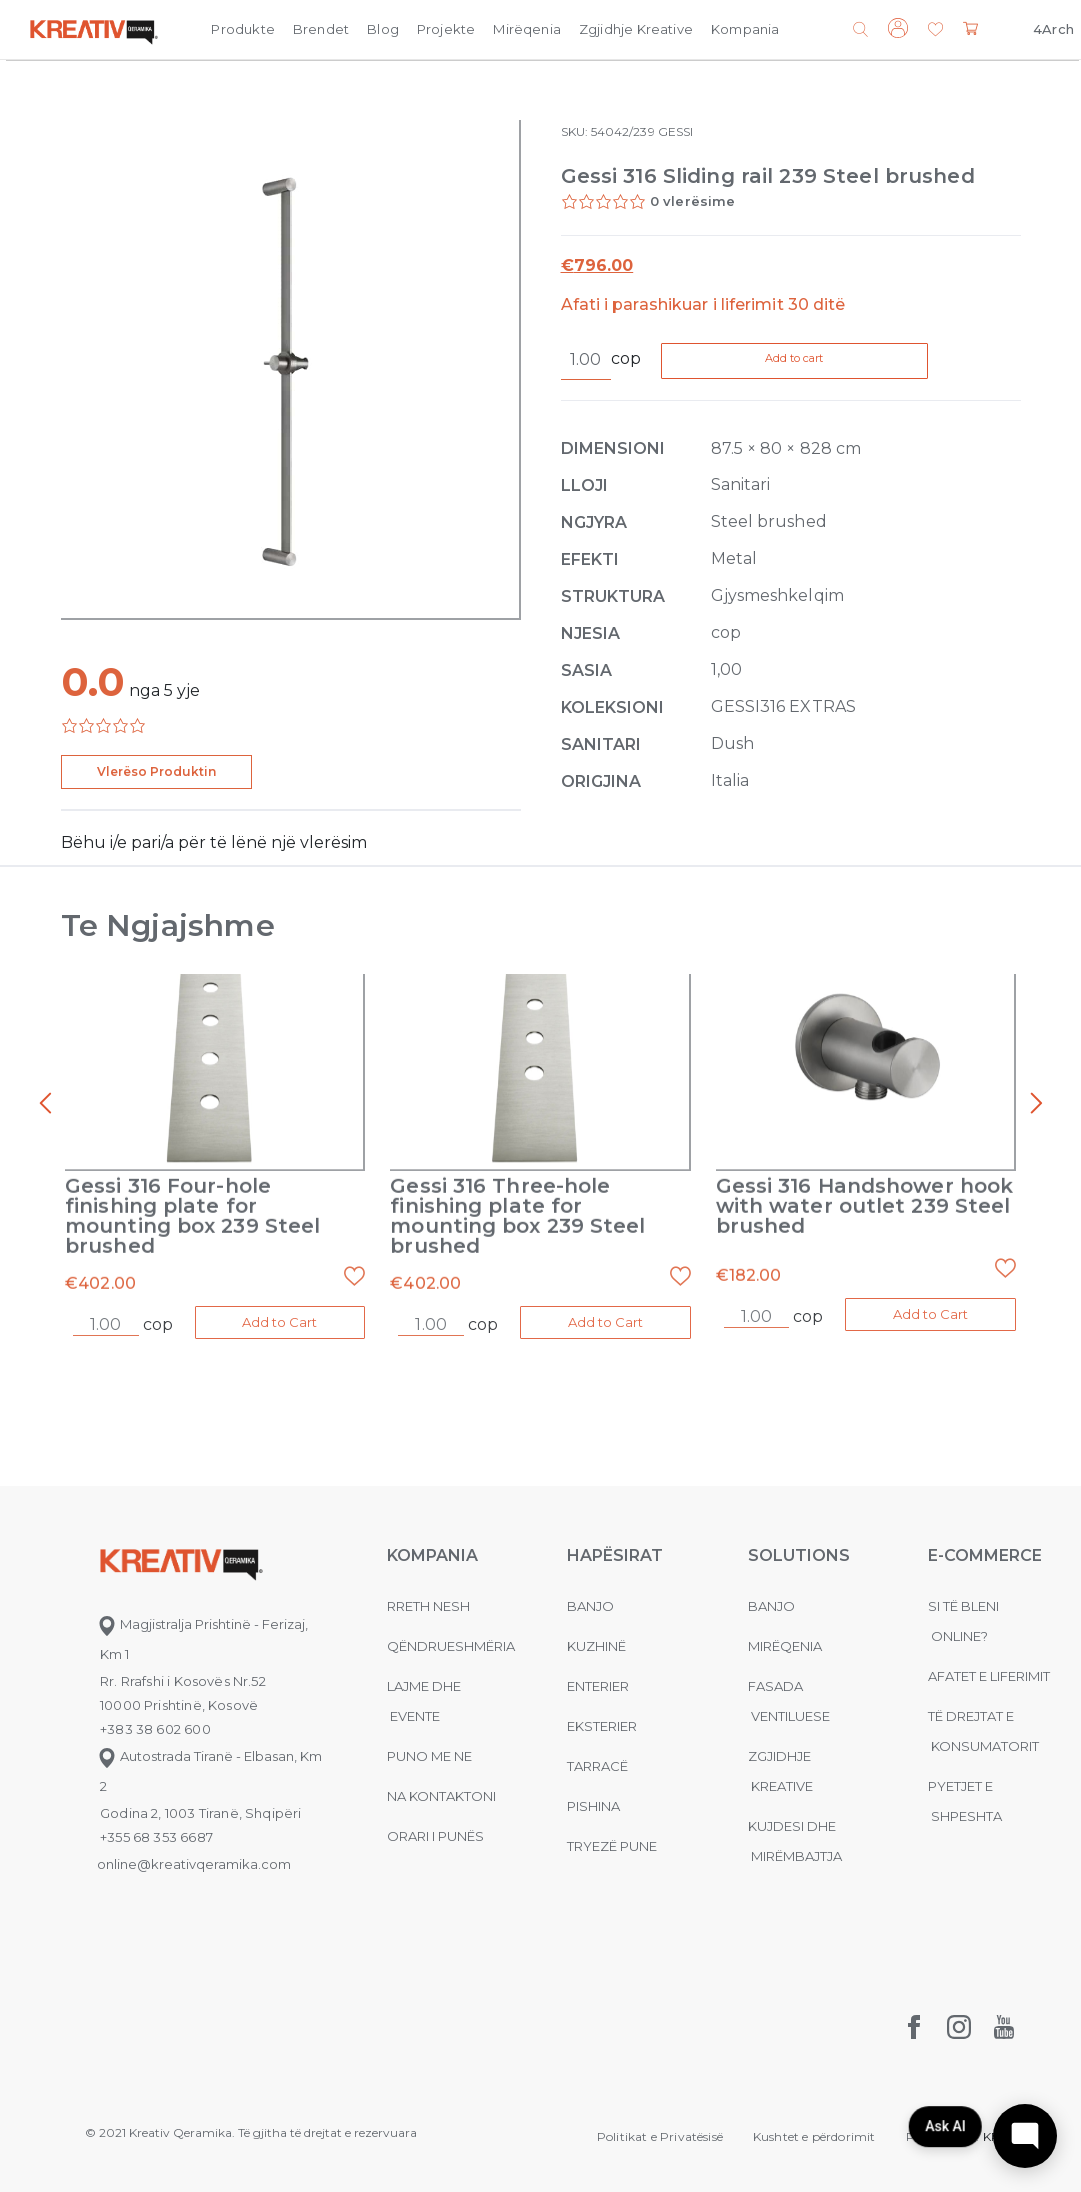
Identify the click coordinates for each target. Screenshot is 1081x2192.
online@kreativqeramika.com (194, 1862)
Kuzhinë (596, 1644)
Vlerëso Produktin (156, 771)
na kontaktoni (441, 1794)
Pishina (593, 1804)
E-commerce (985, 1553)
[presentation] (45, 1105)
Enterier (598, 1684)
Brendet (321, 29)
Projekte (446, 29)
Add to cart (835, 361)
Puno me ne (429, 1754)
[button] (935, 30)
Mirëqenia (527, 29)
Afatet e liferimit (989, 1674)
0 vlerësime (693, 201)
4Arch (1053, 29)
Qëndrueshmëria (451, 1644)
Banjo (590, 1604)
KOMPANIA (432, 1553)
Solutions (799, 1553)
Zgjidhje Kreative (636, 29)
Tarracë (597, 1764)
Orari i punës (435, 1834)
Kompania (745, 29)
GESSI (675, 131)
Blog (383, 29)
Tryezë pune (612, 1844)
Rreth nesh (428, 1604)
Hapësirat (615, 1553)
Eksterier (602, 1724)
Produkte (242, 29)
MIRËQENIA (785, 1644)
